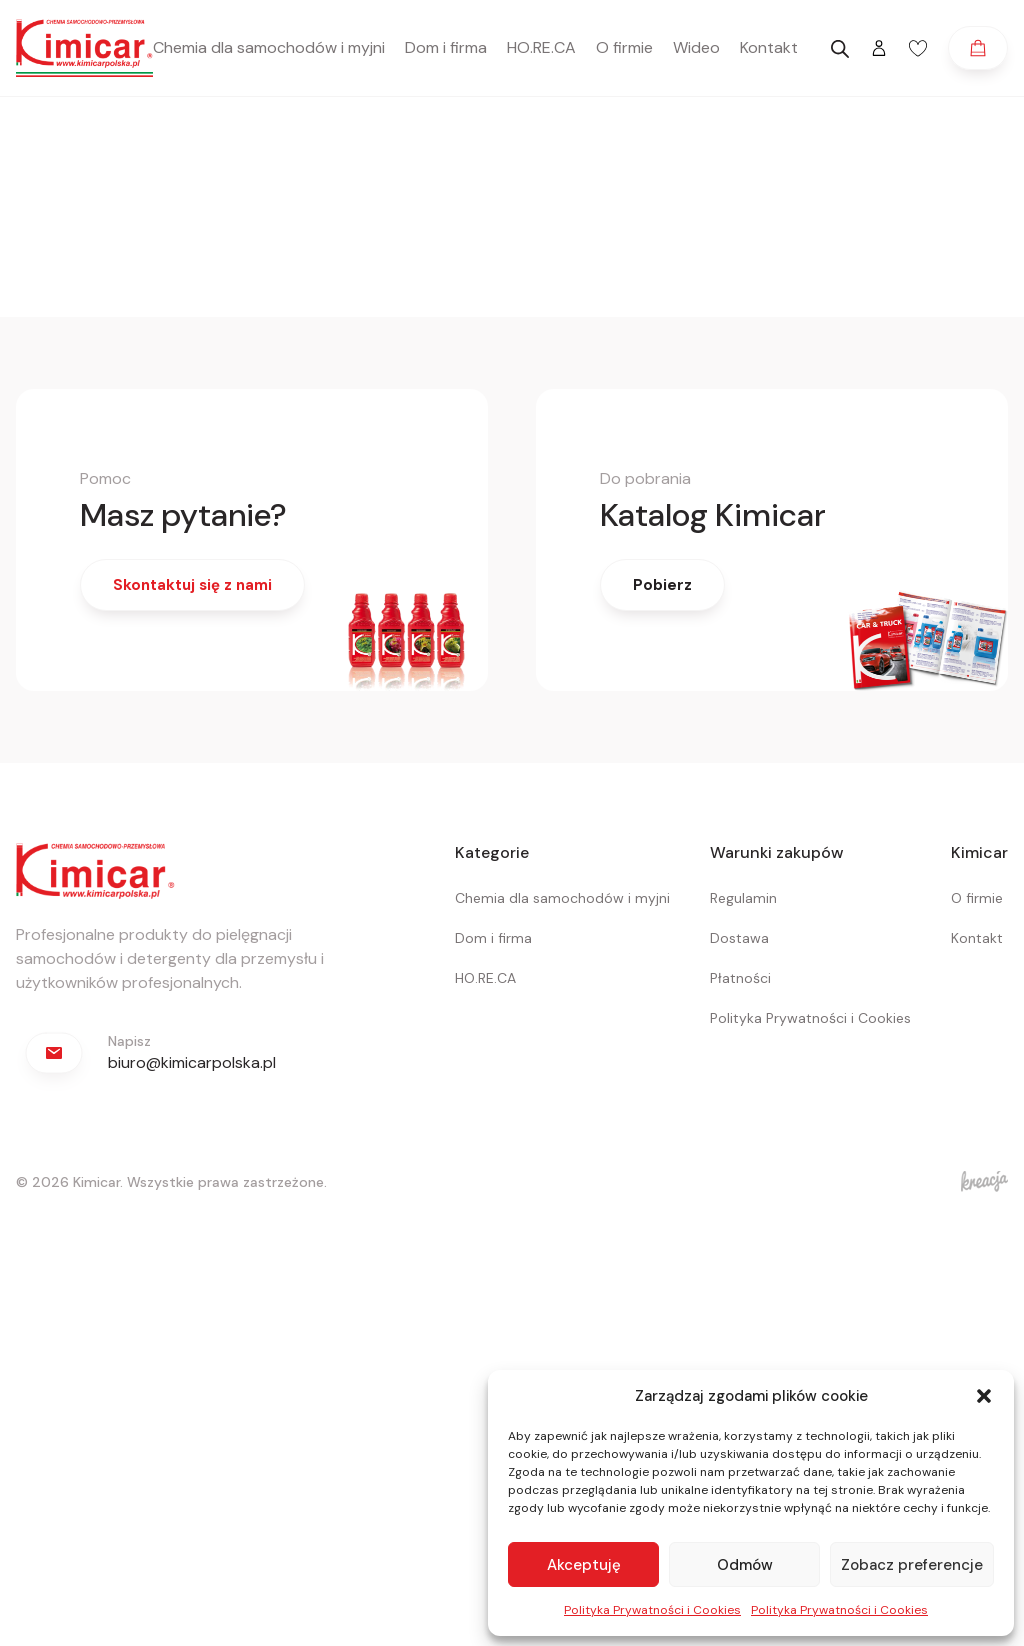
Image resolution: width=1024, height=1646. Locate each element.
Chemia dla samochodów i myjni (269, 47)
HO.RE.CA (541, 47)
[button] (984, 1396)
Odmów (745, 1565)
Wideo (696, 47)
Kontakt (769, 47)
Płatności (740, 978)
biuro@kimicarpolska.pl (192, 1062)
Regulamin (743, 898)
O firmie (624, 47)
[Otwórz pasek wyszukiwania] (840, 49)
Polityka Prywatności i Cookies (652, 1610)
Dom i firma (446, 47)
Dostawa (739, 938)
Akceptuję (584, 1565)
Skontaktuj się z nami (192, 585)
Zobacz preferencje (912, 1565)
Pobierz (662, 585)
